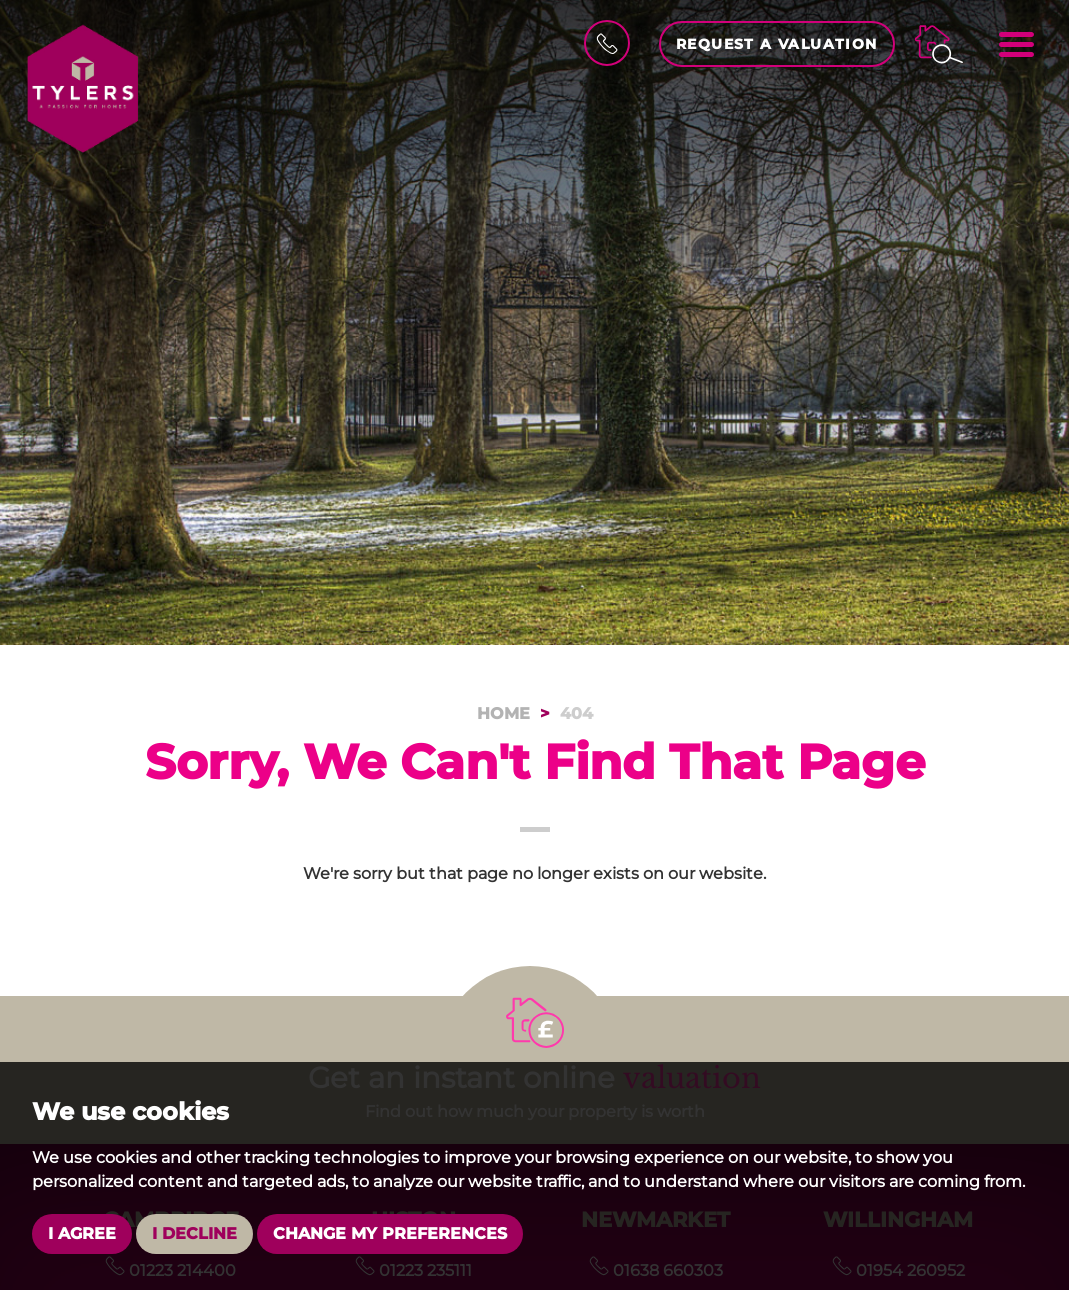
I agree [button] (82, 1233)
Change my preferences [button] (390, 1233)
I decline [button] (194, 1233)
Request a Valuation (777, 44)
